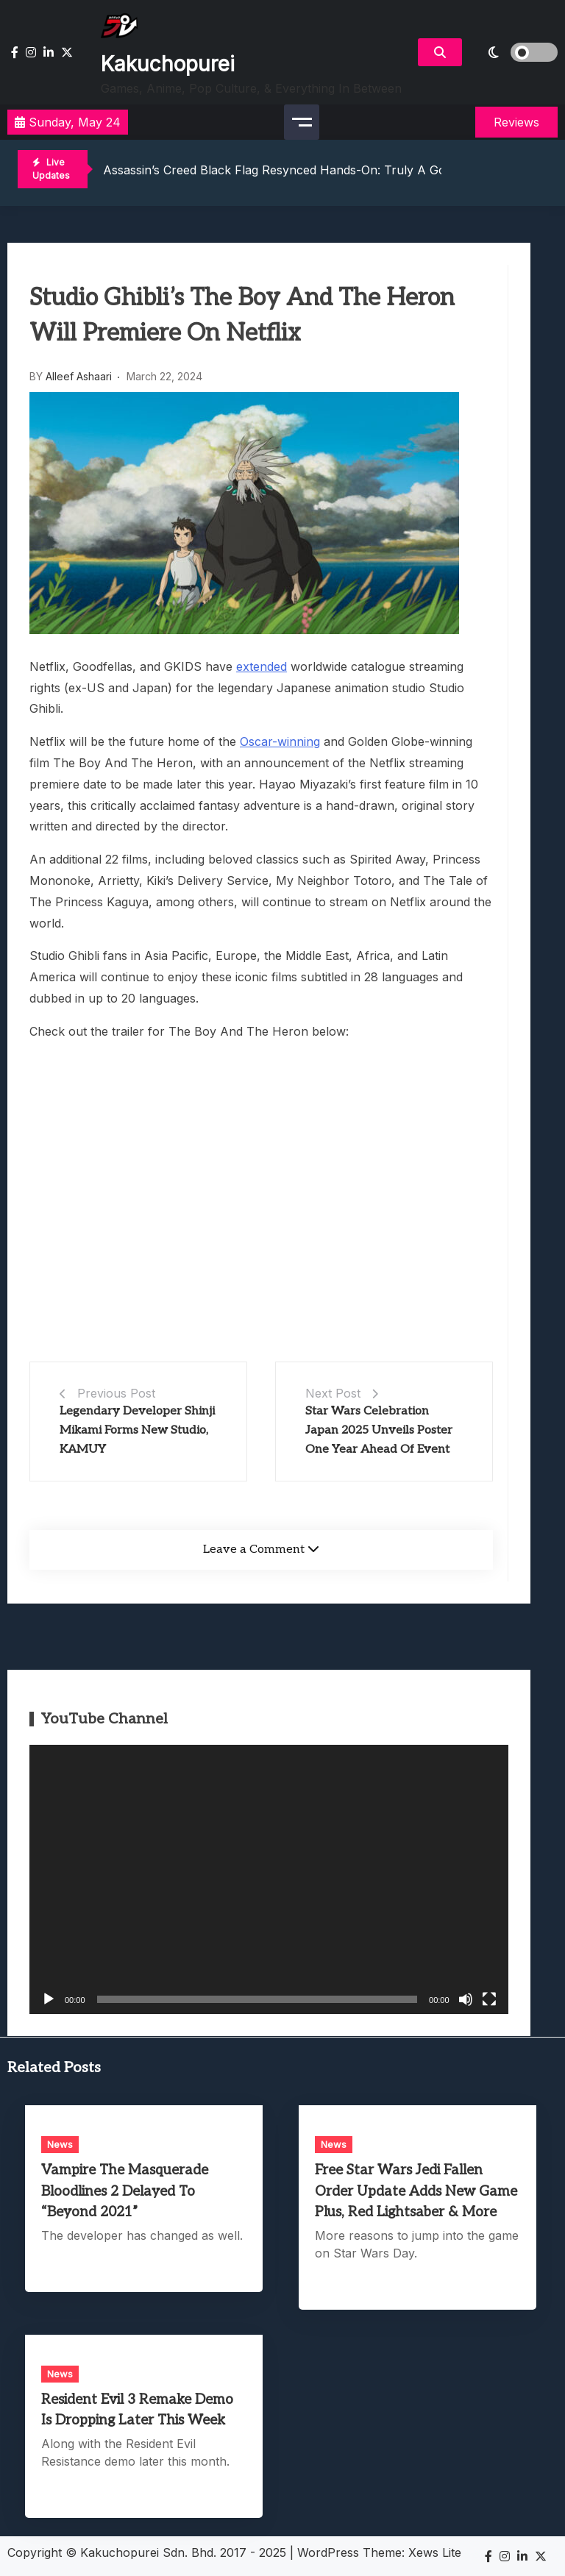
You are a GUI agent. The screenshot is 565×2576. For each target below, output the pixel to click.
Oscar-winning (280, 741)
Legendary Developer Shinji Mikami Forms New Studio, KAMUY (137, 1430)
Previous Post (116, 1393)
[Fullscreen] (489, 1999)
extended (261, 666)
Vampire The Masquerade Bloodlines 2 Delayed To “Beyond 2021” (124, 2191)
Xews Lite (434, 2552)
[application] (268, 1879)
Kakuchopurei (168, 64)
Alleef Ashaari (79, 376)
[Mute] (465, 1999)
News (60, 2144)
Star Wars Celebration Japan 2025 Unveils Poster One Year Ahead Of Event (378, 1430)
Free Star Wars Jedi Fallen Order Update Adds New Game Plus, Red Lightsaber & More (416, 2191)
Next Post (332, 1393)
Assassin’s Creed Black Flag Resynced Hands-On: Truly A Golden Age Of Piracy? (330, 170)
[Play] (48, 1999)
